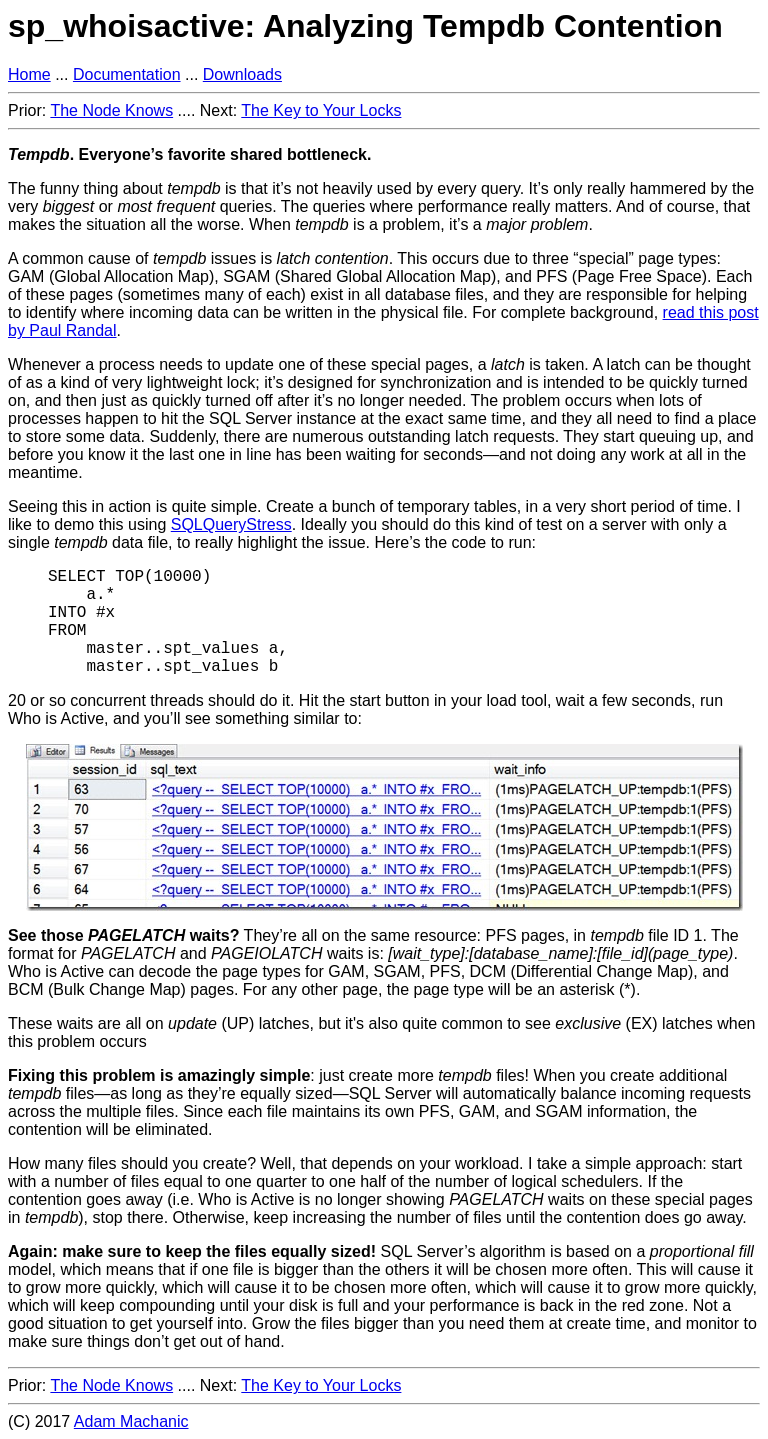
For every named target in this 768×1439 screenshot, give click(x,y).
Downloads (242, 74)
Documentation (127, 74)
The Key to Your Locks (321, 110)
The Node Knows (111, 110)
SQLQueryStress (231, 524)
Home (29, 74)
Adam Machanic (131, 1421)
